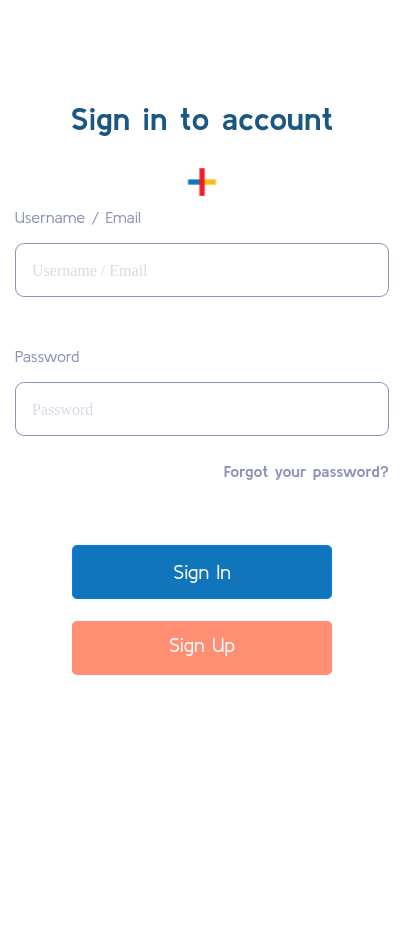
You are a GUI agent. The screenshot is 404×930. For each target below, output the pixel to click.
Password (47, 356)
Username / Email (78, 217)
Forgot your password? (306, 471)
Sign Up (202, 644)
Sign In (201, 571)
